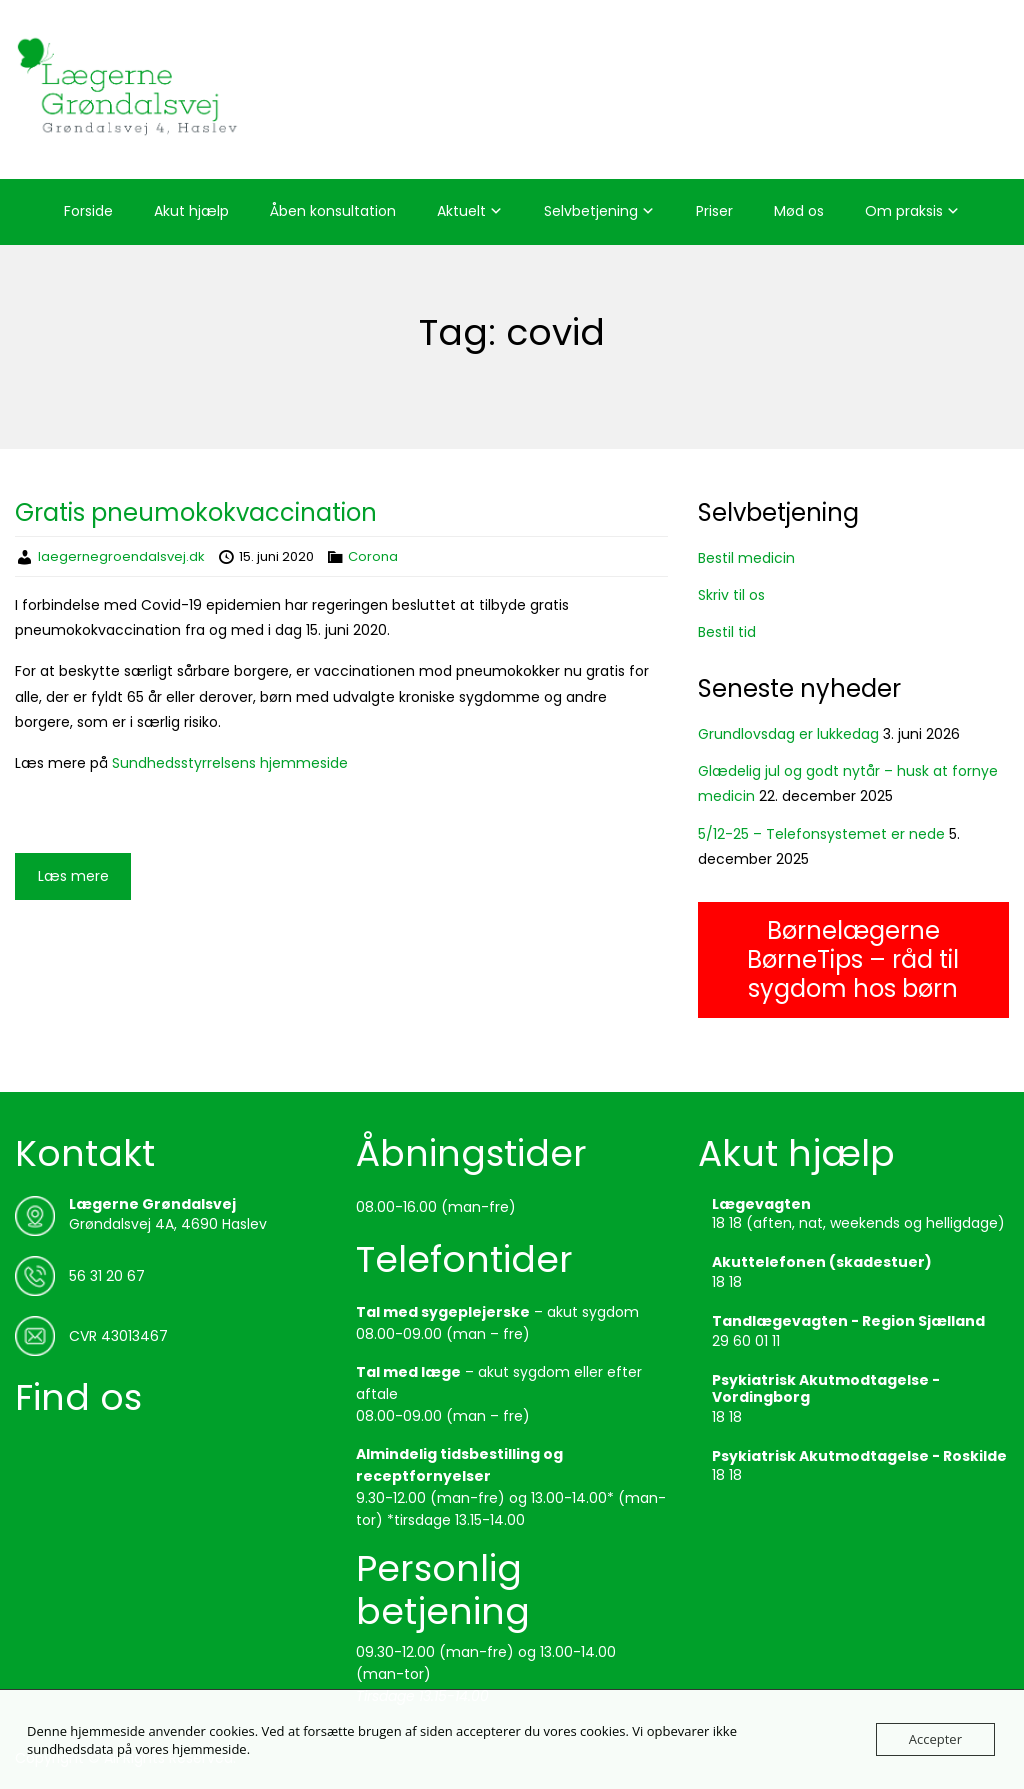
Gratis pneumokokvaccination (196, 512)
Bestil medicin (746, 558)
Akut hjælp (191, 211)
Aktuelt (461, 211)
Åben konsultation (333, 211)
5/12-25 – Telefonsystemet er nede (821, 834)
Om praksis (904, 211)
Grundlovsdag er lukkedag (788, 734)
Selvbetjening (591, 211)
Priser (714, 211)
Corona (373, 556)
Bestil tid (727, 632)
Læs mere (73, 876)
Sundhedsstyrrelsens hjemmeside (230, 763)
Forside (88, 211)
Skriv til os (731, 595)
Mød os (799, 211)
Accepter (935, 1739)
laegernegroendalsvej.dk (121, 556)
